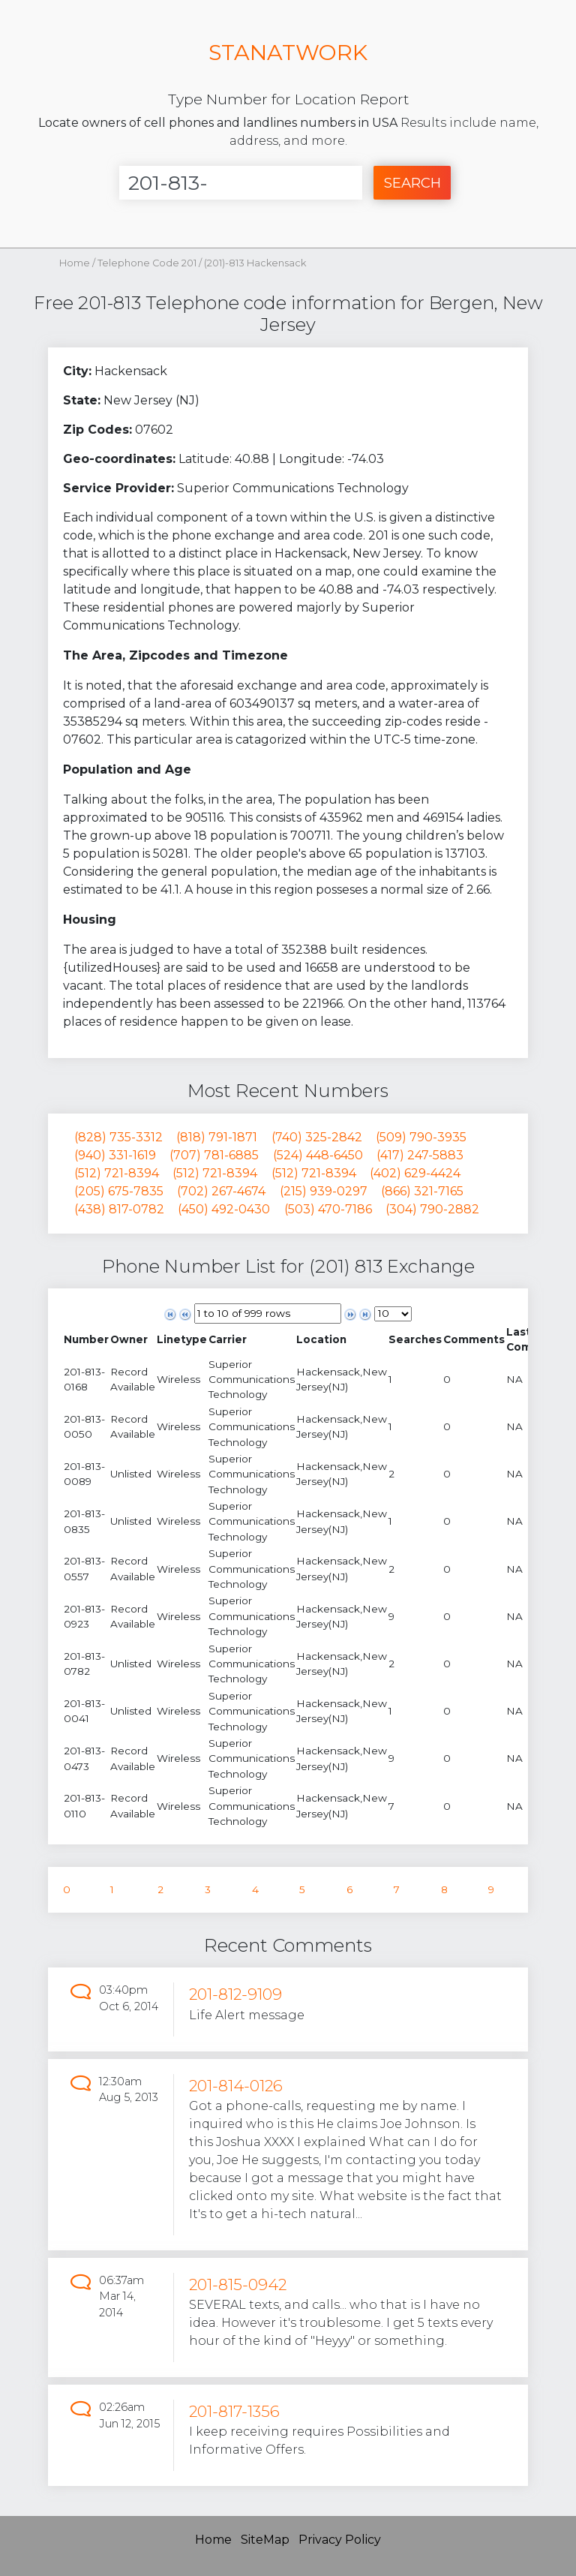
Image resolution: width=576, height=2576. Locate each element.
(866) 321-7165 (422, 1191)
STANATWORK (288, 52)
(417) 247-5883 (420, 1155)
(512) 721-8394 (116, 1173)
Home (74, 263)
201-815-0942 (237, 2284)
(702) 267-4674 (221, 1191)
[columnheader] (86, 1340)
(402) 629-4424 (415, 1173)
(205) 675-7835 (119, 1191)
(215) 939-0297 (324, 1191)
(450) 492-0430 (224, 1209)
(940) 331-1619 (115, 1155)
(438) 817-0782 (119, 1209)
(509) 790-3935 (421, 1137)
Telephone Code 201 (148, 263)
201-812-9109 (235, 1994)
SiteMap (265, 2539)
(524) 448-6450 (318, 1155)
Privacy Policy (339, 2539)
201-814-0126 (236, 2085)
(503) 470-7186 (328, 1209)
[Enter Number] (240, 183)
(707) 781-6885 (214, 1155)
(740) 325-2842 (317, 1137)
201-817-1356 (234, 2411)
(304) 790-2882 (432, 1209)
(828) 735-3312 (118, 1137)
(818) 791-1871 (216, 1137)
